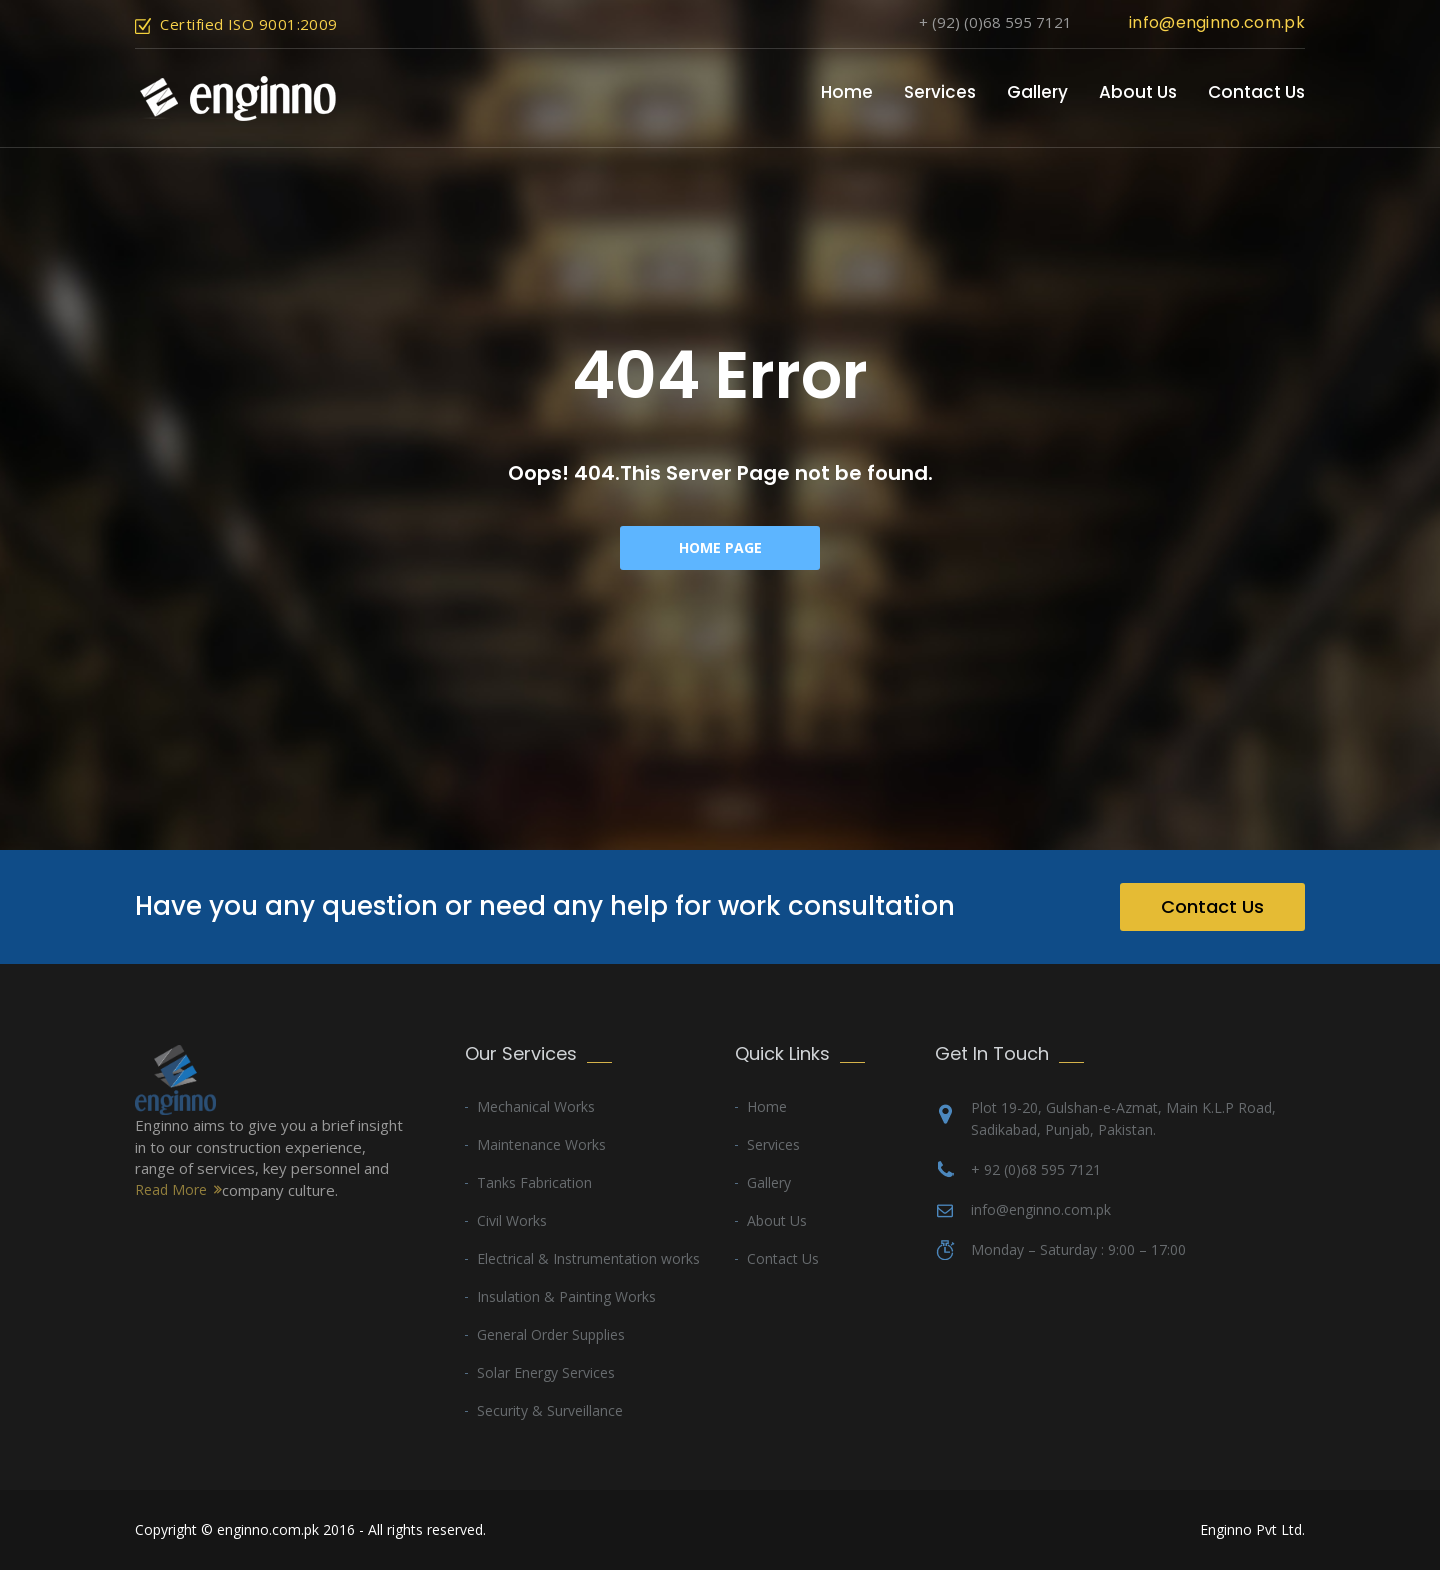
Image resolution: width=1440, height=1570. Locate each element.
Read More (171, 1189)
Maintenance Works (541, 1144)
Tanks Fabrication (534, 1182)
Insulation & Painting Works (566, 1296)
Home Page (720, 547)
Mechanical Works (536, 1106)
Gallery (1037, 92)
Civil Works (512, 1220)
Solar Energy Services (546, 1372)
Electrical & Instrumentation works (588, 1258)
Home (847, 92)
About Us (1138, 92)
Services (940, 92)
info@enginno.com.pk (1217, 22)
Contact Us (1256, 92)
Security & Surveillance (550, 1410)
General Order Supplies (551, 1334)
